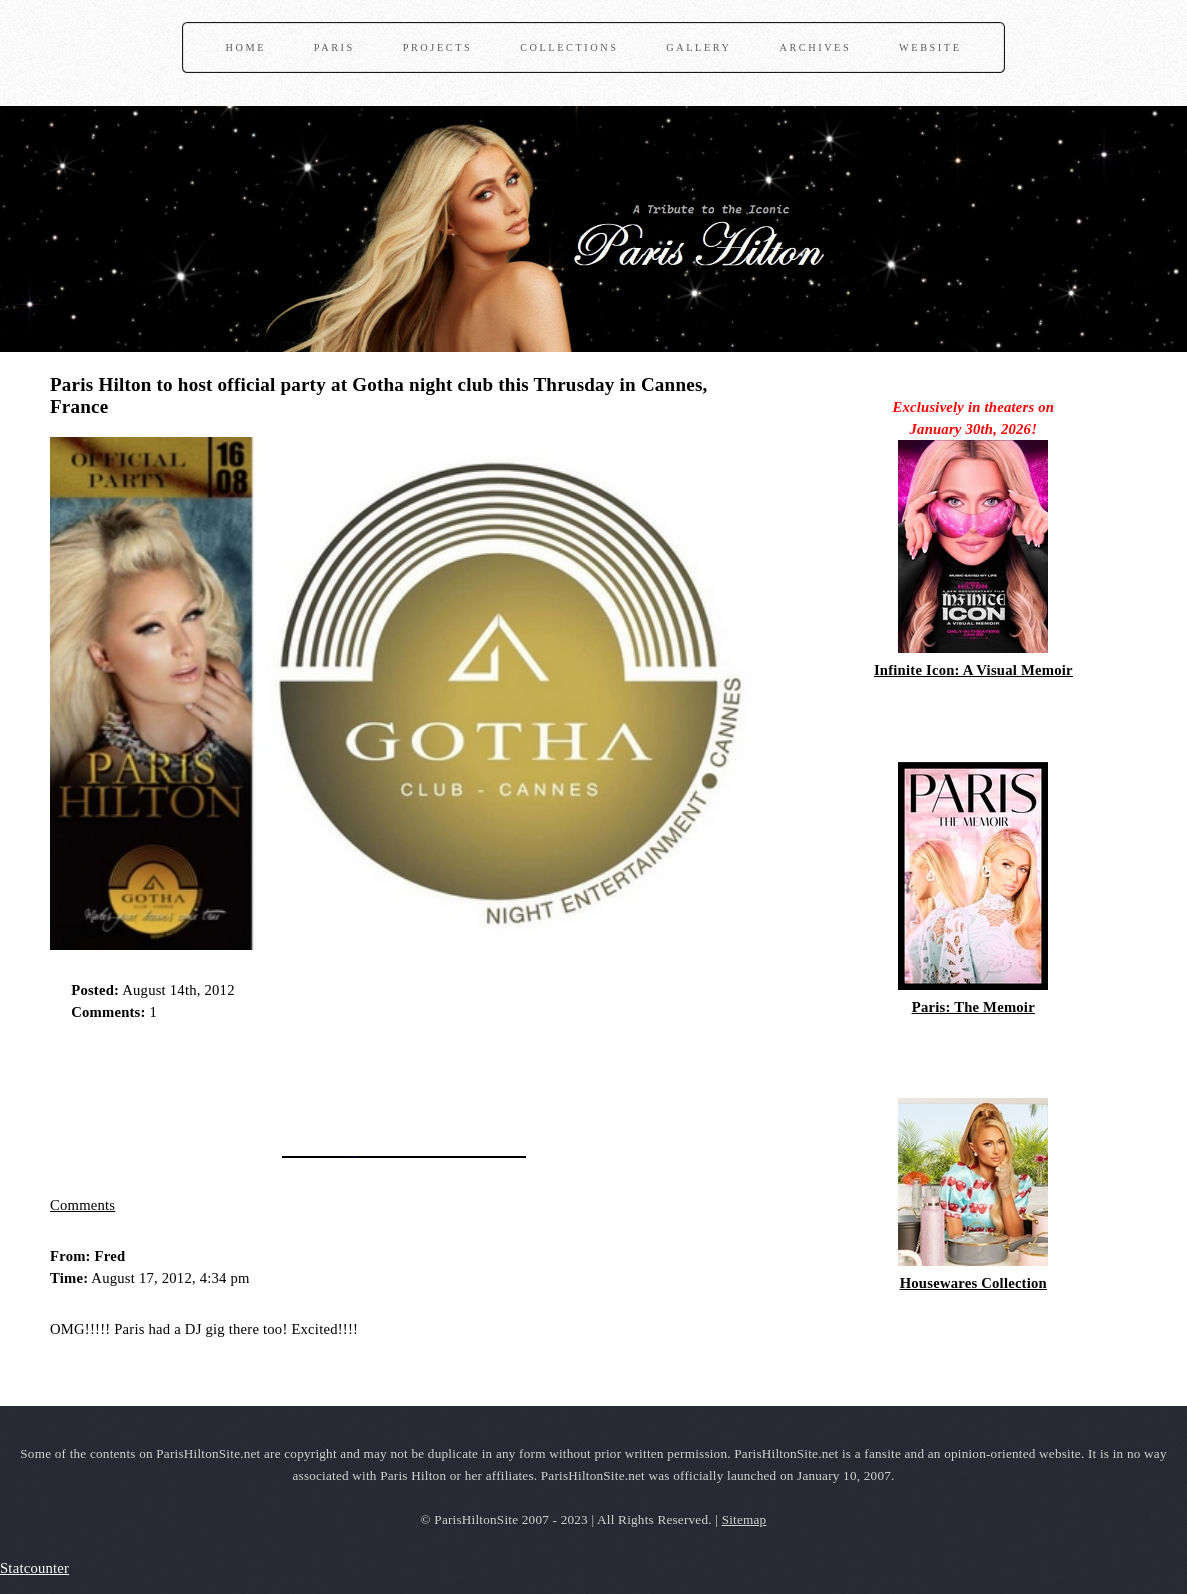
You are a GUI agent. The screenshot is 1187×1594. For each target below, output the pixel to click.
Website (930, 47)
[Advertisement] (284, 1082)
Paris (334, 47)
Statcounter (34, 1568)
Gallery (698, 47)
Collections (569, 47)
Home (246, 47)
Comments (82, 1205)
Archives (815, 47)
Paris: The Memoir (973, 1007)
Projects (438, 47)
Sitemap (744, 1519)
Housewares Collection (973, 1283)
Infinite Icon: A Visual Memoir (973, 670)
